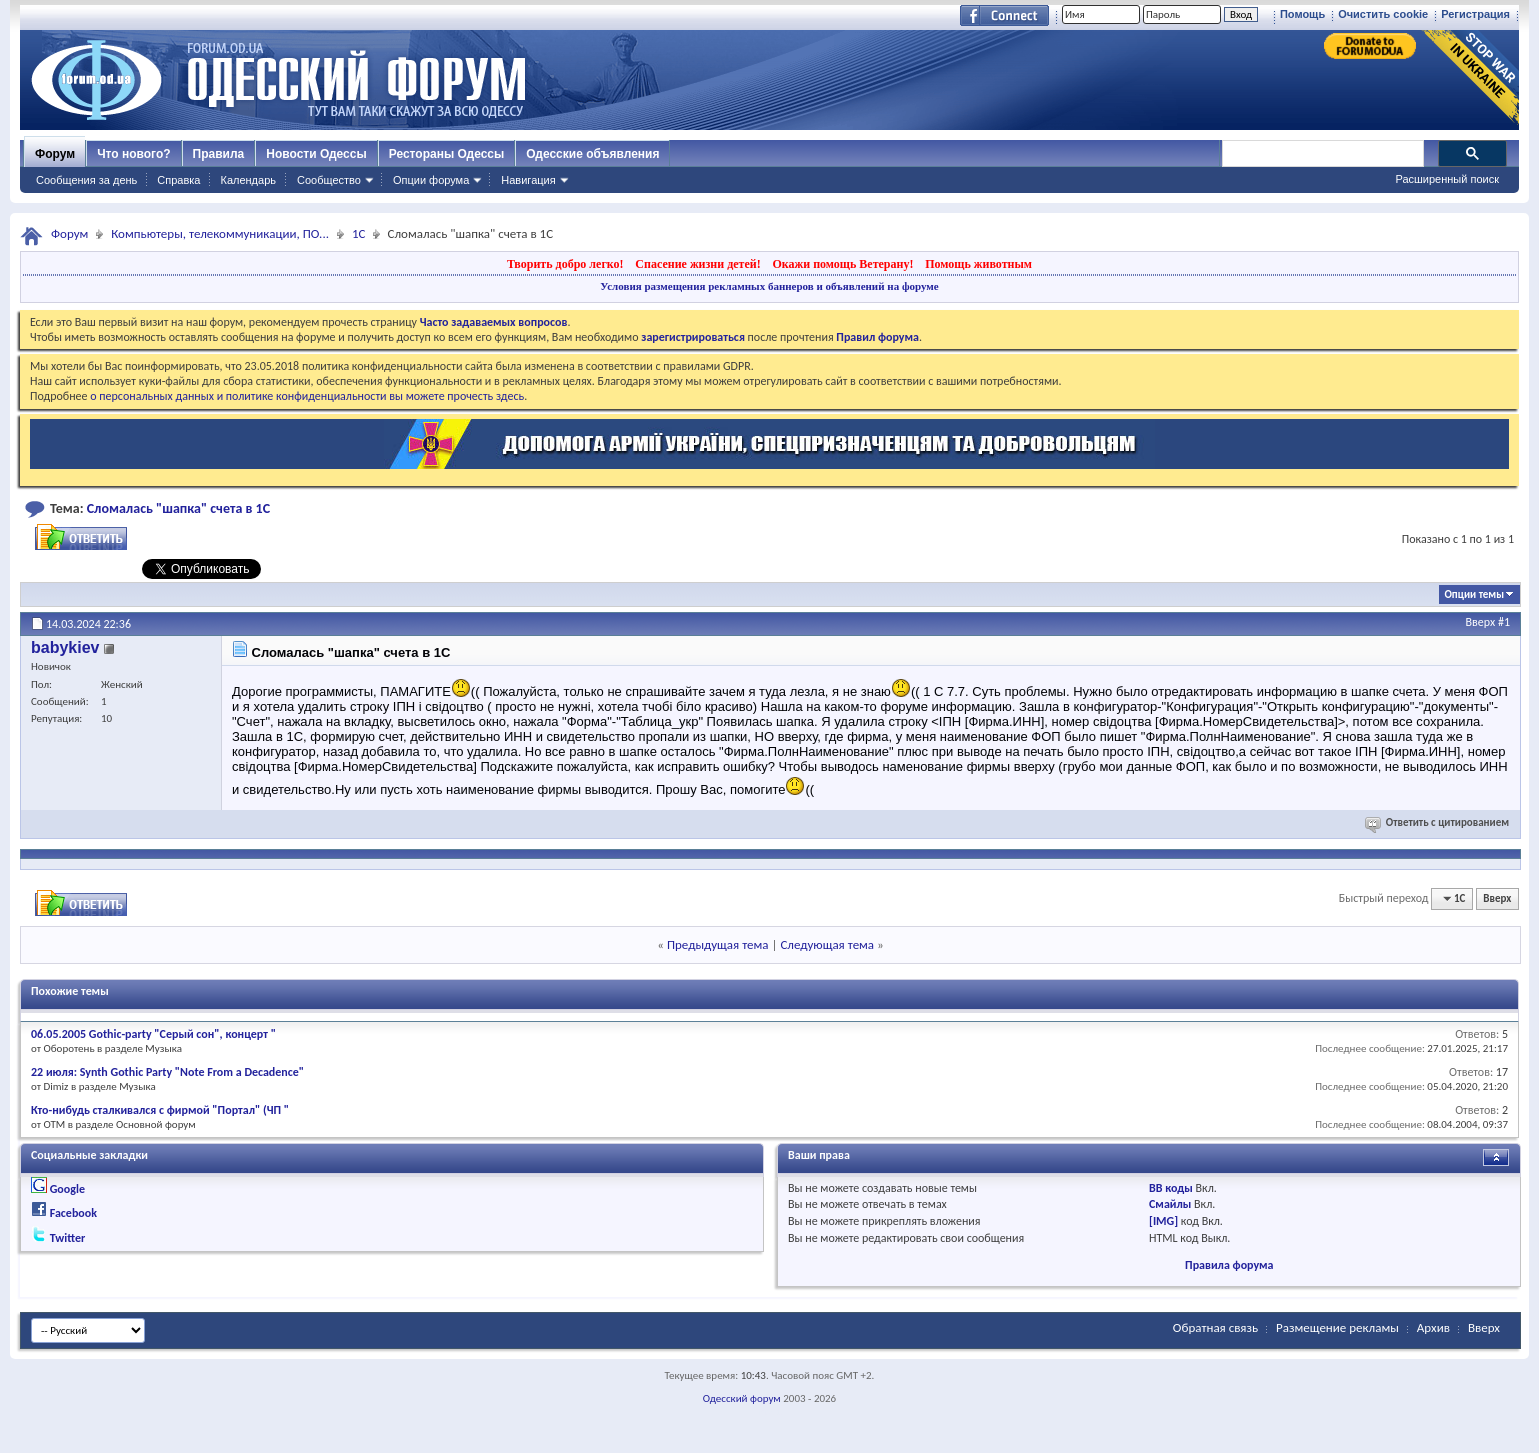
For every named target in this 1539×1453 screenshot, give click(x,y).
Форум (55, 154)
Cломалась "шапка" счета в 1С (178, 508)
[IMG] (1163, 1221)
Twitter (68, 1238)
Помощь (1302, 14)
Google (67, 1189)
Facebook (73, 1213)
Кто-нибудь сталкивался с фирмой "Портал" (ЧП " (160, 1110)
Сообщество (329, 180)
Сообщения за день (86, 180)
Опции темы (1474, 594)
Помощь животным (978, 264)
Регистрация (1475, 14)
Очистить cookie (1383, 14)
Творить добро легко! (565, 264)
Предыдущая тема (718, 944)
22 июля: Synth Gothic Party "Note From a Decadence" (167, 1072)
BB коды (1171, 1188)
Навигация (528, 180)
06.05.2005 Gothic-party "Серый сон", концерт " (153, 1034)
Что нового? (133, 154)
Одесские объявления (592, 154)
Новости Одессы (316, 154)
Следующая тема (827, 944)
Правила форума (1229, 1265)
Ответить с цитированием (1438, 822)
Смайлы (1170, 1204)
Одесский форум (742, 1398)
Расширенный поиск (1447, 179)
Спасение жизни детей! (697, 264)
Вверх (1481, 622)
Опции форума (431, 180)
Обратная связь (1215, 1327)
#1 (1504, 622)
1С (359, 233)
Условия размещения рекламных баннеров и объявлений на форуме (769, 286)
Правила (219, 154)
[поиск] (1322, 154)
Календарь (248, 180)
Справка (178, 180)
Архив (1433, 1327)
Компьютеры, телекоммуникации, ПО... (220, 233)
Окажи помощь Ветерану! (842, 264)
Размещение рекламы (1337, 1327)
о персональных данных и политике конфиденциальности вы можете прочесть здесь (307, 396)
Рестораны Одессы (447, 154)
